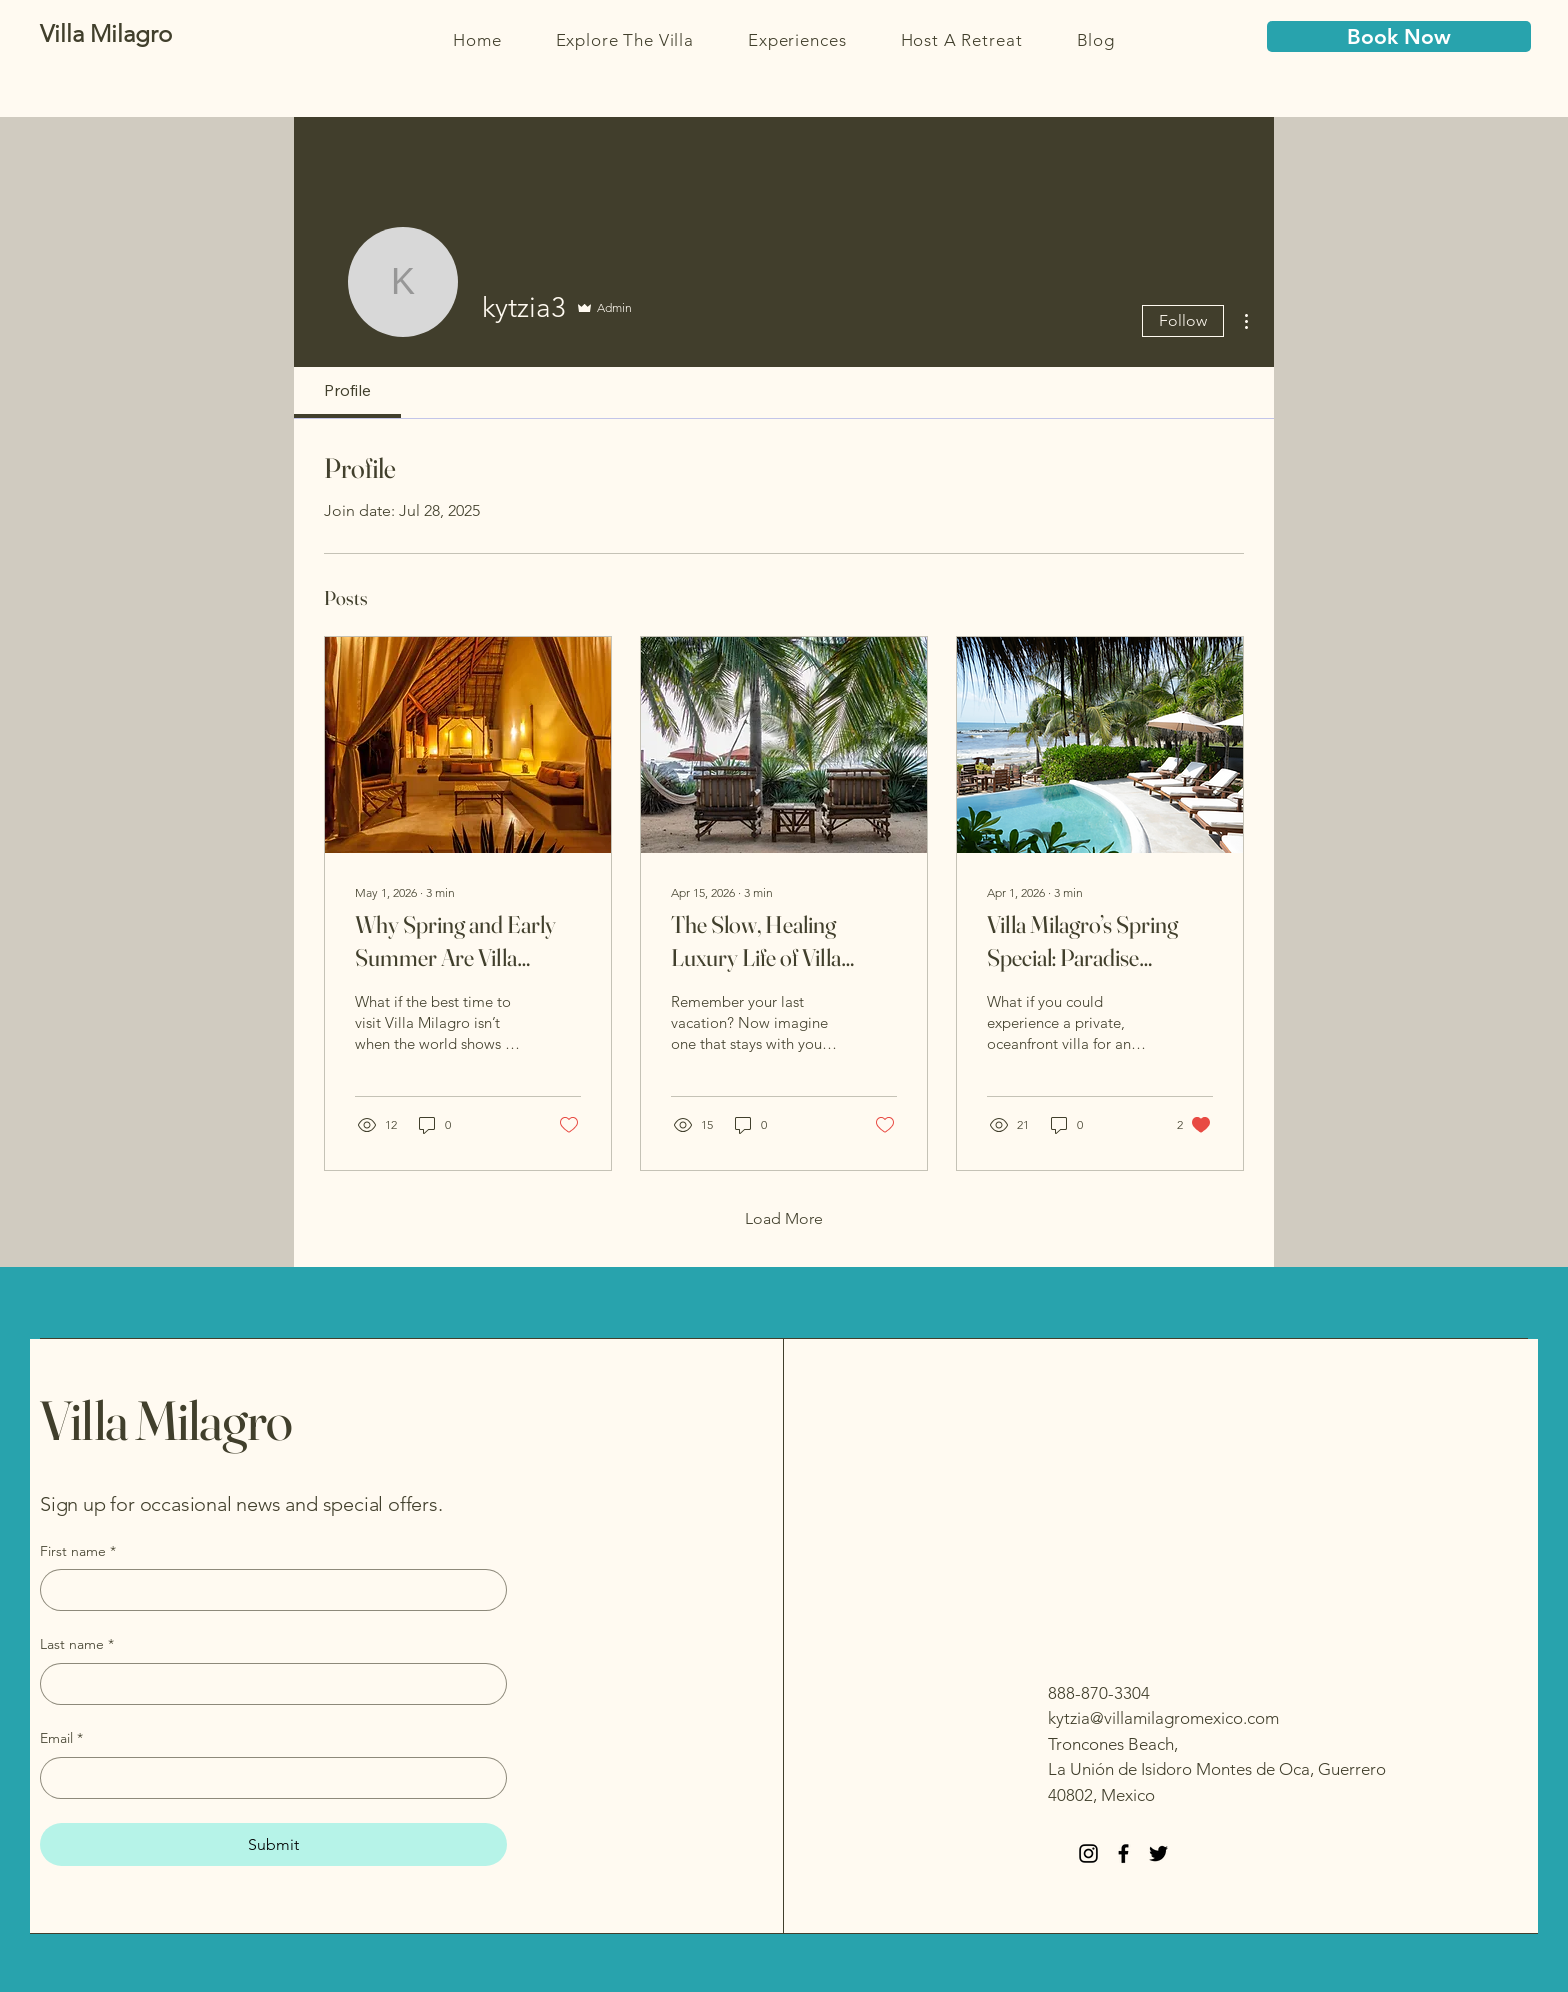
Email (61, 1739)
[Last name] (267, 1684)
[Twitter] (1158, 1853)
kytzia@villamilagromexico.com (1163, 1718)
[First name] (267, 1590)
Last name (77, 1645)
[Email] (267, 1778)
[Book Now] (1399, 36)
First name (78, 1552)
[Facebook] (1123, 1853)
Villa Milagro (166, 1420)
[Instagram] (1088, 1853)
